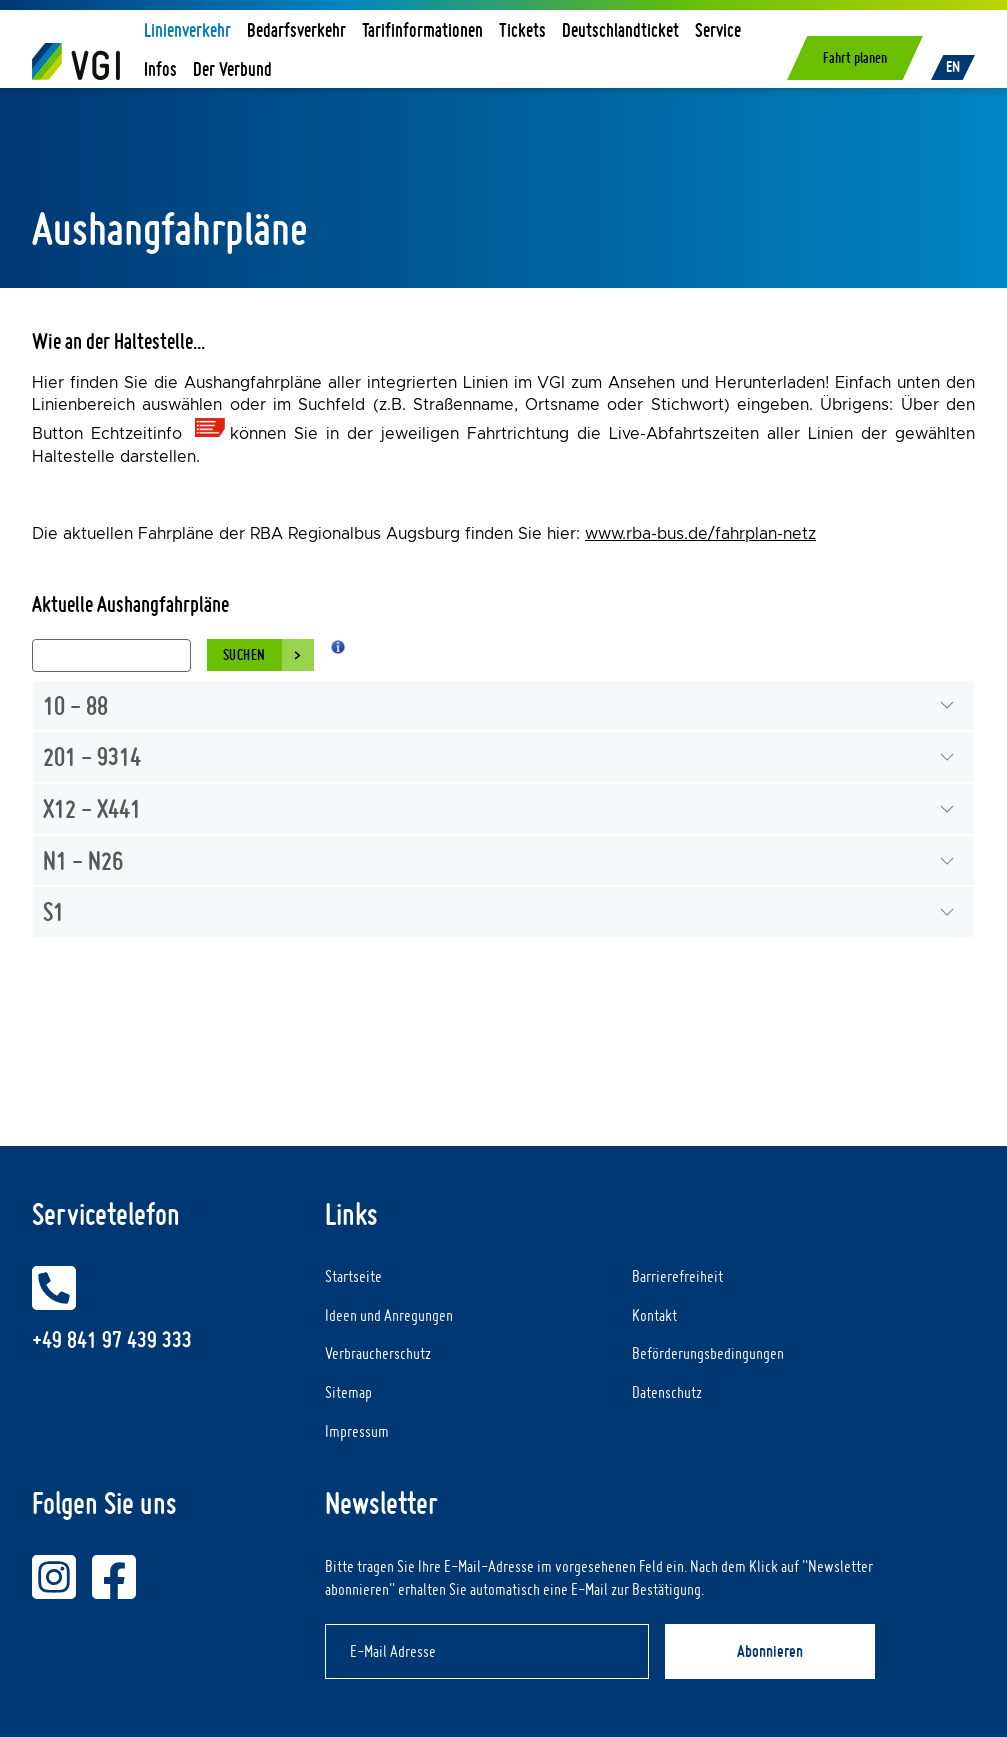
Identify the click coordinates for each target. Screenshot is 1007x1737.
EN (953, 66)
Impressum (357, 1431)
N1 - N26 (83, 860)
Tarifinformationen (422, 29)
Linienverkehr (187, 29)
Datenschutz (667, 1392)
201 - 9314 (92, 756)
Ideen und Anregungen (389, 1315)
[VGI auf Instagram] (54, 1577)
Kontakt (654, 1315)
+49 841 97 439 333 (112, 1339)
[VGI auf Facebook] (114, 1577)
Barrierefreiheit (677, 1276)
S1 (53, 911)
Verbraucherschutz (378, 1353)
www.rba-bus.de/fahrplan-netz (700, 534)
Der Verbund (232, 68)
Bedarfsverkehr (296, 29)
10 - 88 (75, 705)
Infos (160, 68)
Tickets (522, 29)
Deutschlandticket (620, 29)
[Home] (76, 61)
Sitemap (348, 1392)
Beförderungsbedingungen (708, 1353)
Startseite (353, 1276)
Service (718, 29)
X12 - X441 (92, 808)
